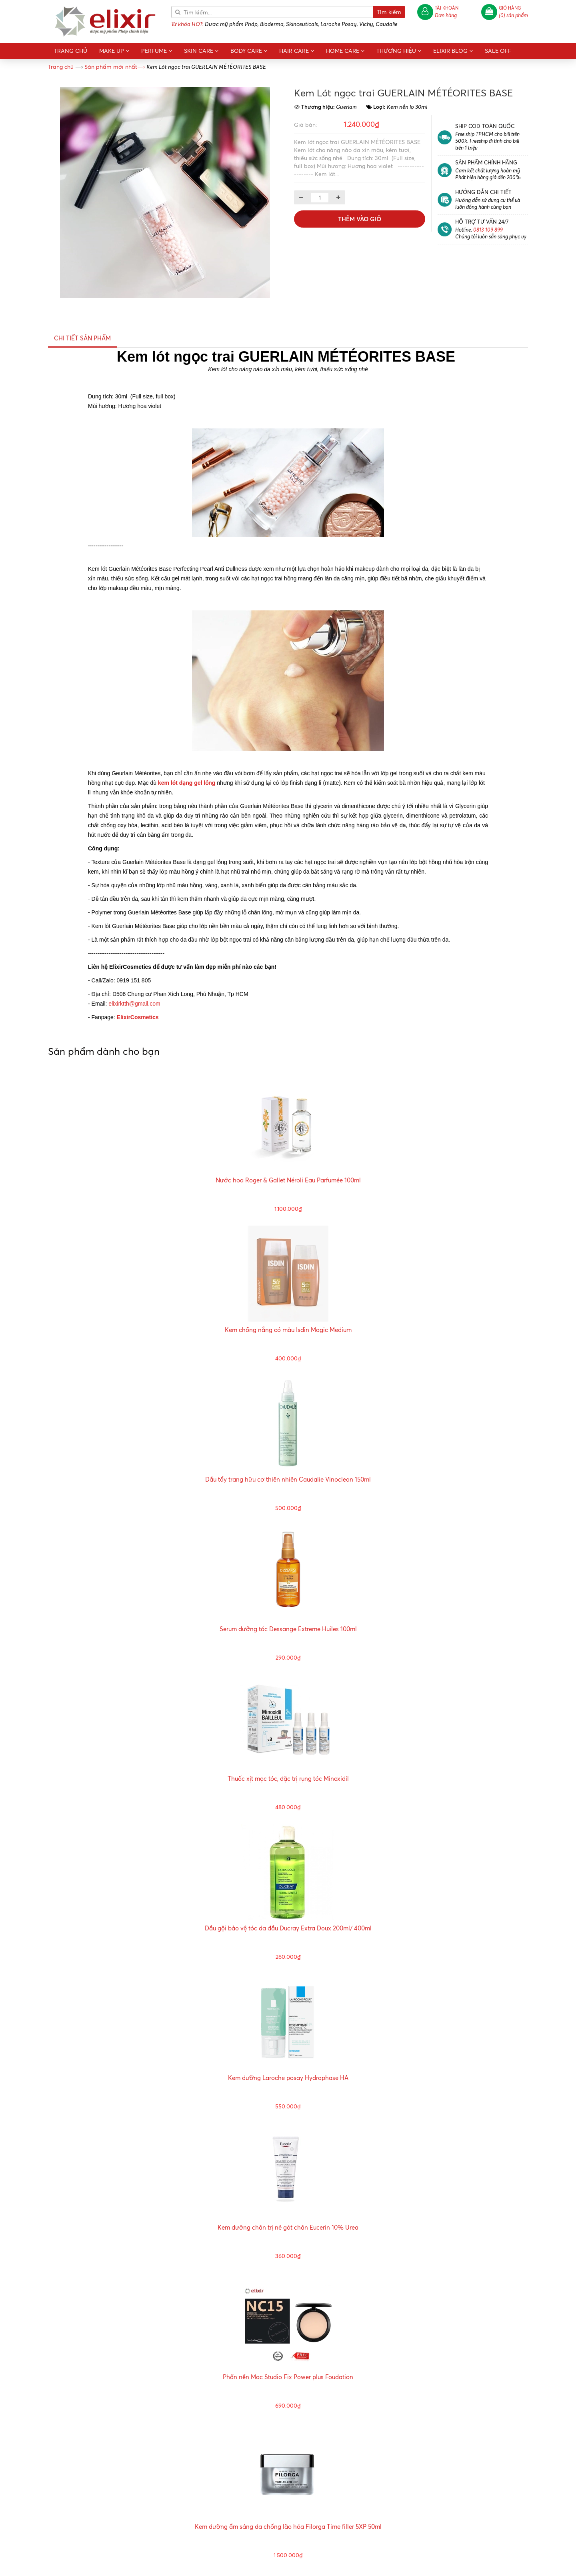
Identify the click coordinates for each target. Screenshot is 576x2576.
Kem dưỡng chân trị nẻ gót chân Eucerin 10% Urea (288, 2227)
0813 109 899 (488, 229)
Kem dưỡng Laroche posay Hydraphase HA (288, 2078)
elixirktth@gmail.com (134, 1003)
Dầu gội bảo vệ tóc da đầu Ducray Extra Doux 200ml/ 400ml (288, 1928)
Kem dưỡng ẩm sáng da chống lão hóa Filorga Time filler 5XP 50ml (288, 2526)
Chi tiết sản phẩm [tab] (82, 338)
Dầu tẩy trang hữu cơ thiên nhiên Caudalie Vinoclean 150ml (288, 1479)
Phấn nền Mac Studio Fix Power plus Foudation (288, 2377)
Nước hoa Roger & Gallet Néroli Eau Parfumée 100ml (288, 1180)
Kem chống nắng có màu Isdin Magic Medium (288, 1330)
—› (114, 66)
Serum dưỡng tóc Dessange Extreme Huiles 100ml (288, 1629)
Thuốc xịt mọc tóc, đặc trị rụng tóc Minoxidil (288, 1778)
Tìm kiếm (389, 11)
